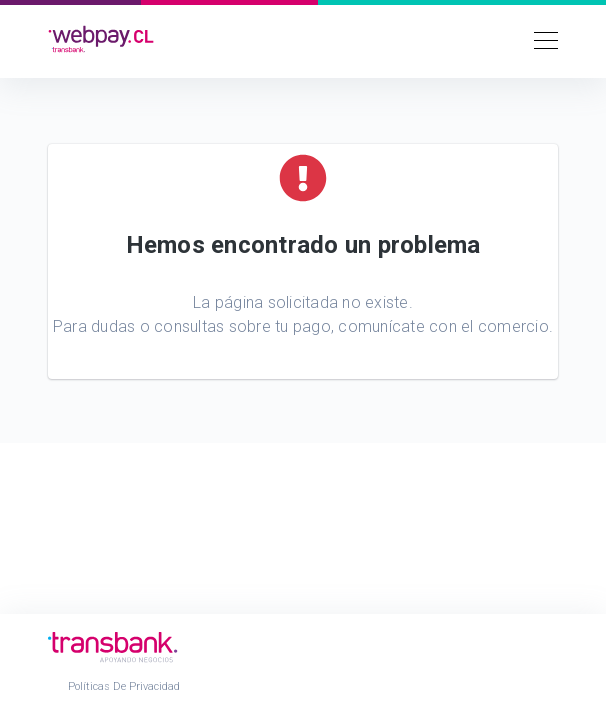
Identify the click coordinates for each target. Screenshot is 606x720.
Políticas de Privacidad (124, 686)
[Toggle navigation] (540, 39)
